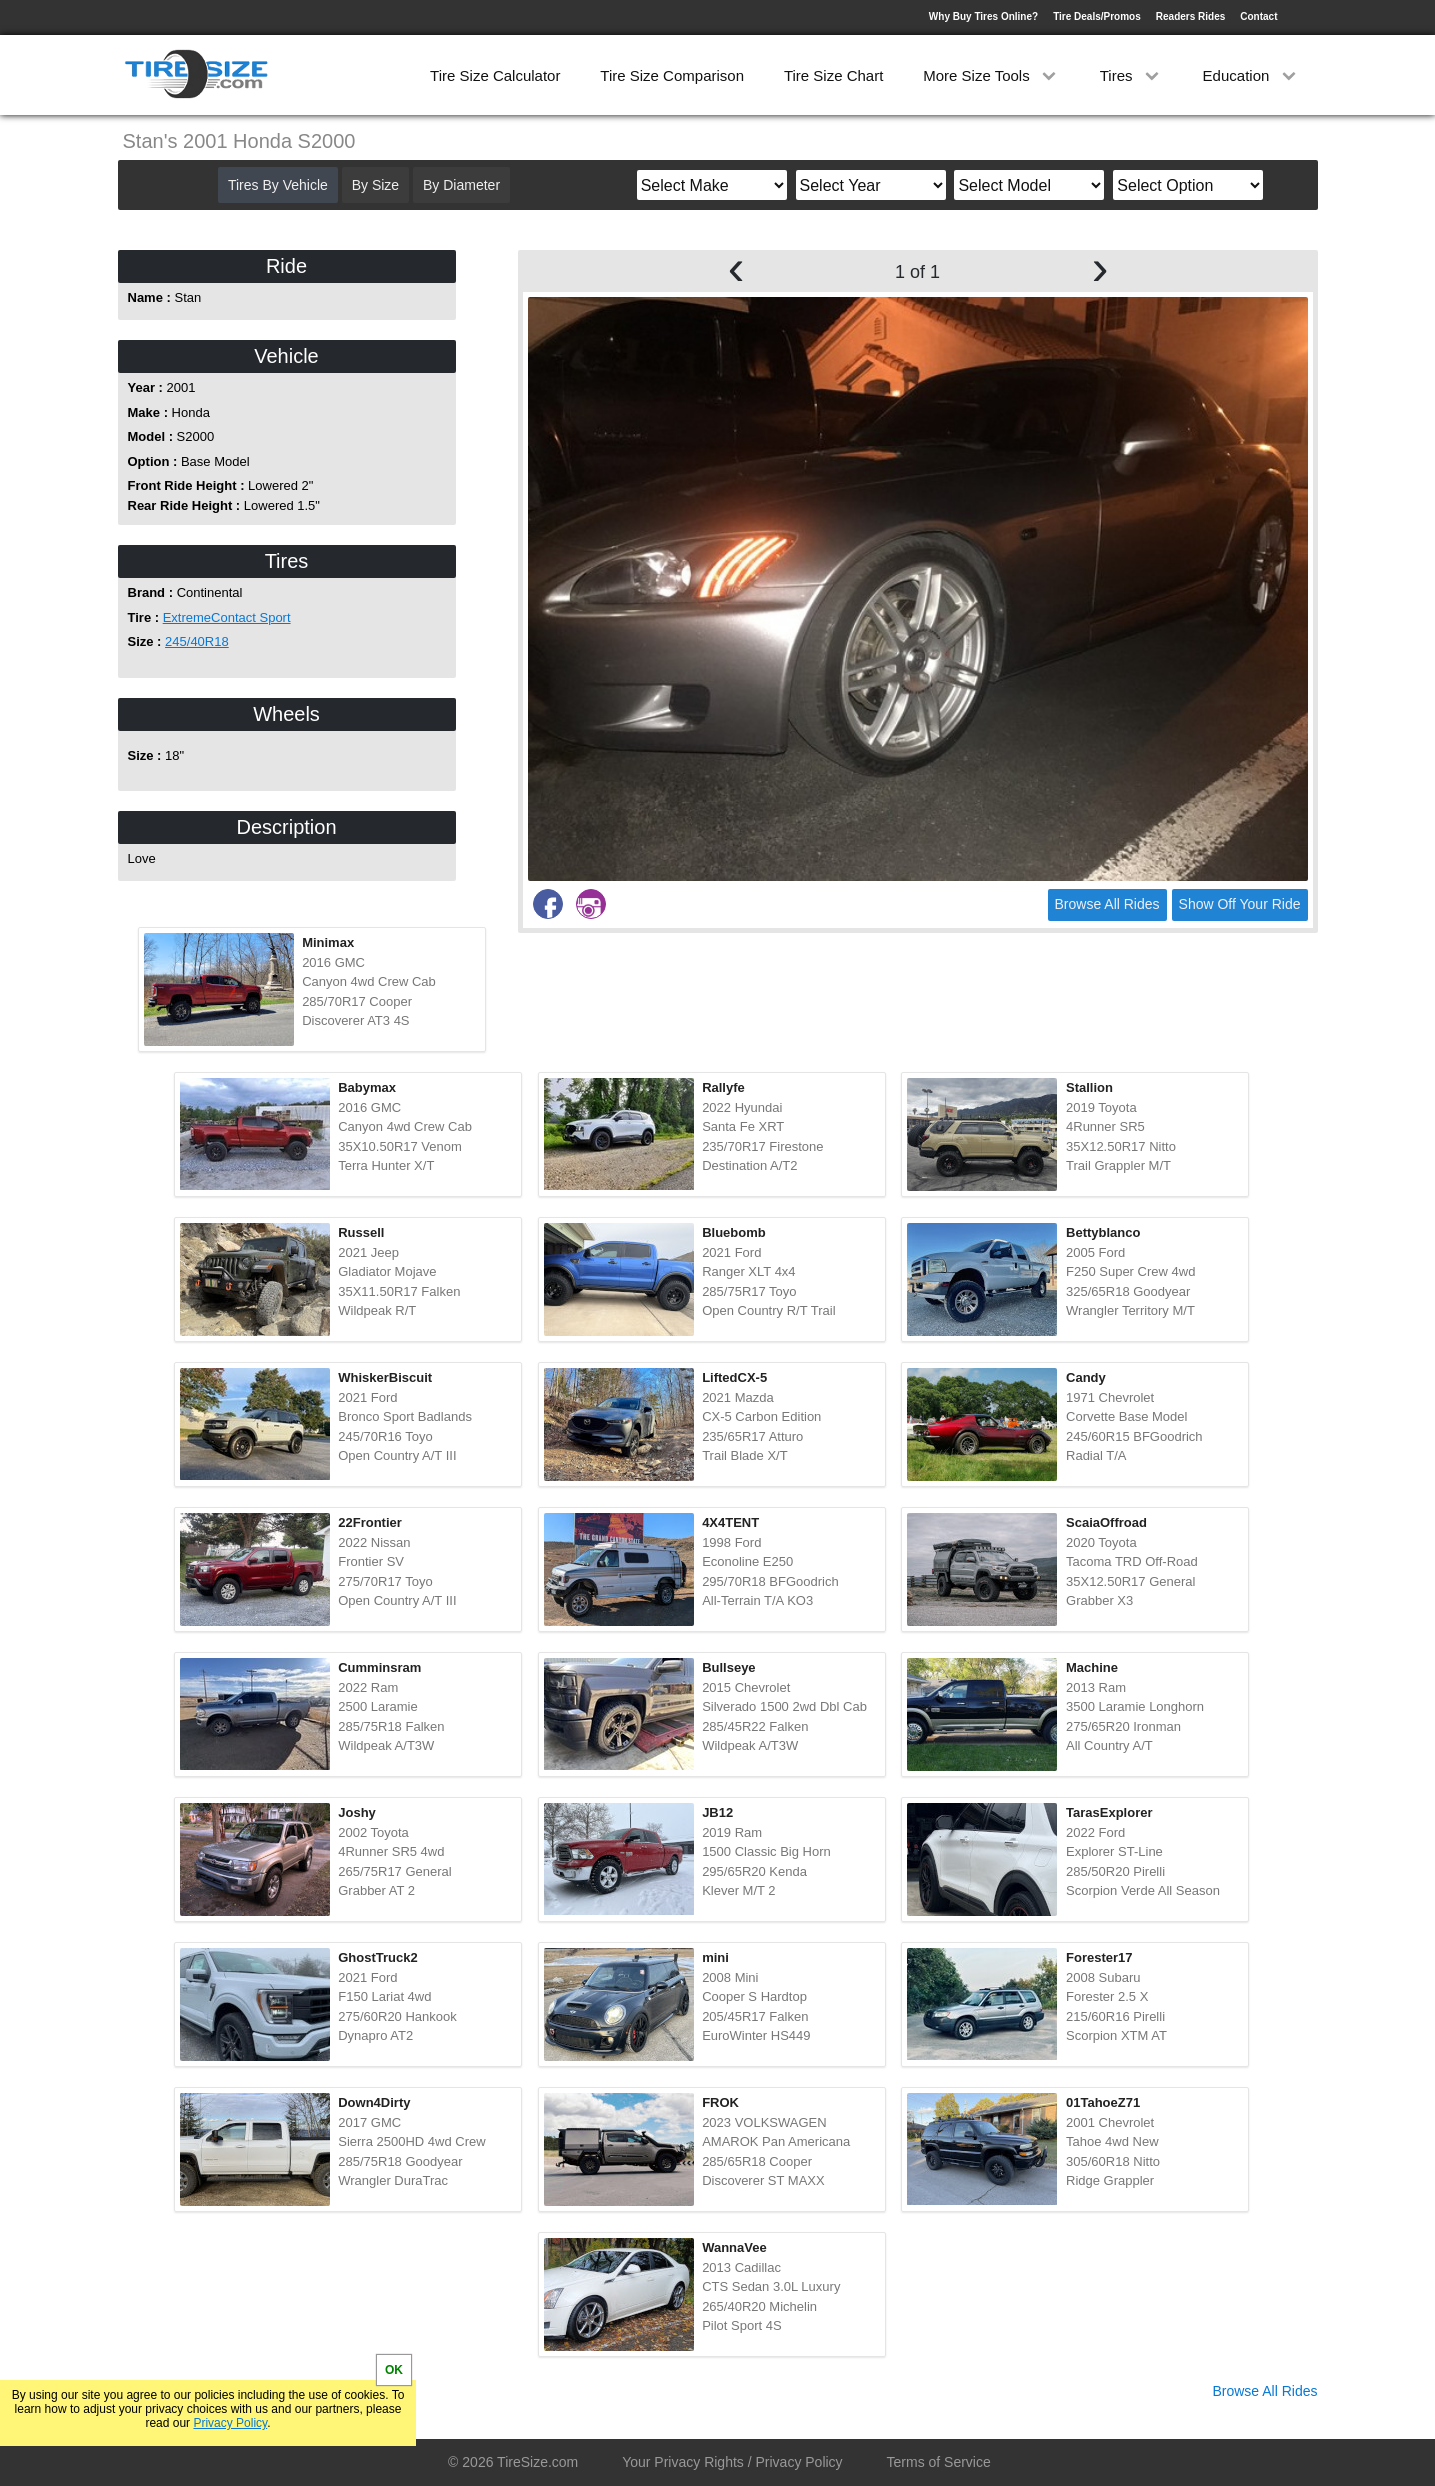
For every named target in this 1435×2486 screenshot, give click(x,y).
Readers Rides (1190, 16)
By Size (375, 185)
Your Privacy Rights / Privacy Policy (732, 2462)
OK (394, 2370)
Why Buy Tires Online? (983, 16)
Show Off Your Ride (1240, 904)
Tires (1131, 75)
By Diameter (461, 185)
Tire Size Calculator (495, 75)
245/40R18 (197, 641)
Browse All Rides (1107, 904)
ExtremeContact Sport (227, 617)
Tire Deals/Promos (1097, 16)
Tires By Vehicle (278, 185)
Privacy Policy (230, 2423)
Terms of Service (939, 2462)
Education (1251, 75)
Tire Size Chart (833, 75)
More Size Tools (991, 75)
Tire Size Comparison (672, 75)
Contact (1258, 16)
